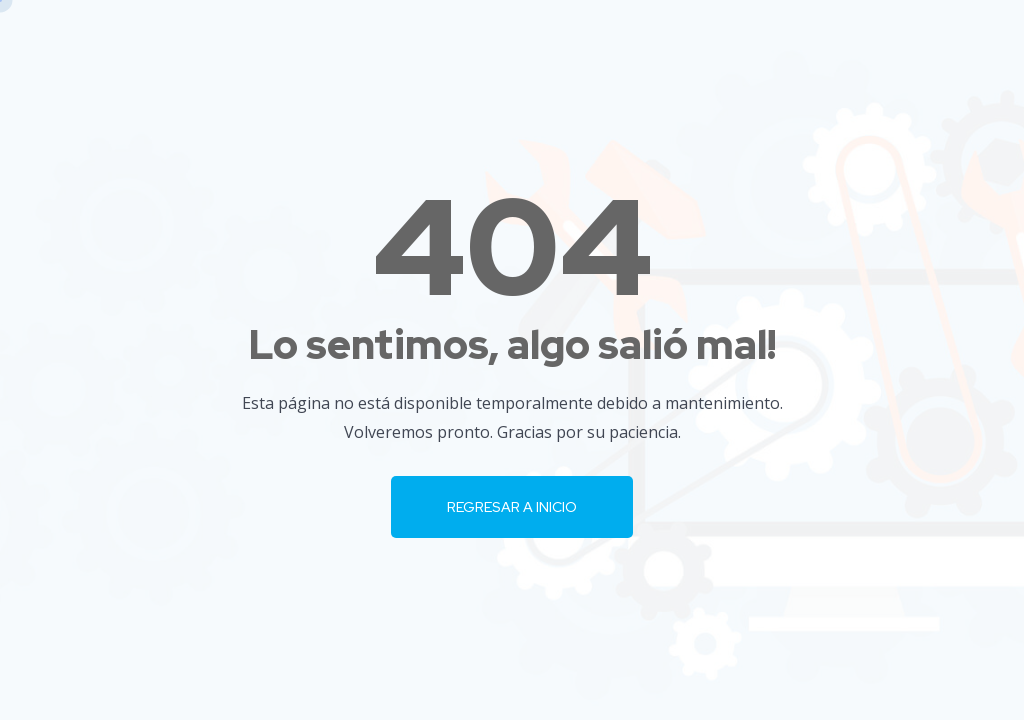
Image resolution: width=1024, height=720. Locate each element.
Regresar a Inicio (512, 507)
